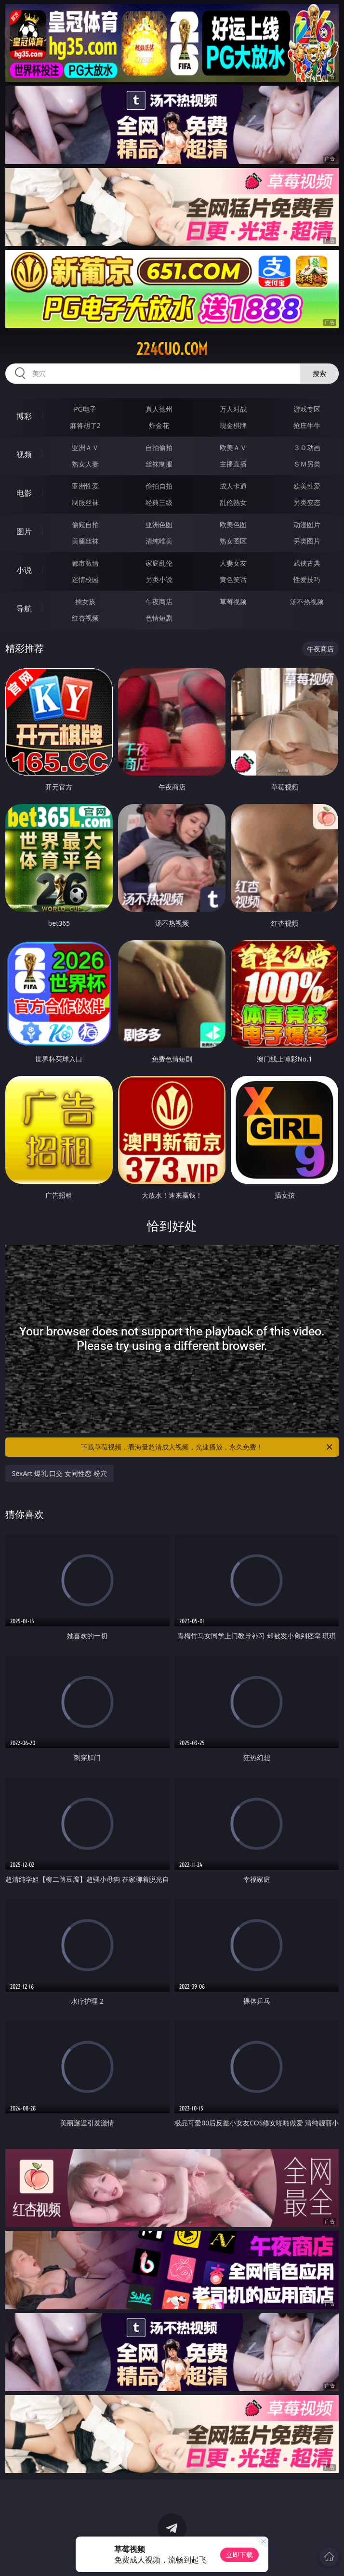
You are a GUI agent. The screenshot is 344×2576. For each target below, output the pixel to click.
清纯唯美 (159, 540)
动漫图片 (306, 524)
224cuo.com (172, 349)
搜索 (319, 373)
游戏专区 (306, 409)
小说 (24, 570)
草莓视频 (233, 601)
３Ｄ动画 (306, 447)
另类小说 (159, 579)
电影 (24, 493)
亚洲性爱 (85, 486)
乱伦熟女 (233, 502)
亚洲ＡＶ (85, 447)
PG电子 (85, 409)
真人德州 (159, 409)
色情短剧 (159, 617)
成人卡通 (233, 486)
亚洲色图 (159, 524)
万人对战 (233, 409)
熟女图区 (233, 540)
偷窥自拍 (85, 524)
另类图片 (306, 540)
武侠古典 (306, 563)
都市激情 (85, 563)
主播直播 (233, 463)
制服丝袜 (85, 502)
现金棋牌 (233, 425)
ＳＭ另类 (306, 463)
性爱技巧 (306, 579)
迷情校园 (85, 579)
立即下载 (239, 2554)
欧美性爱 (306, 486)
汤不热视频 (307, 601)
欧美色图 (233, 524)
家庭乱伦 (159, 563)
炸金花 (159, 425)
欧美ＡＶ (233, 447)
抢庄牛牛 (306, 425)
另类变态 (306, 502)
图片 (24, 531)
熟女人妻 (85, 463)
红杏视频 (85, 617)
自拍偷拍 (159, 447)
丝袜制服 (159, 463)
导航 (24, 608)
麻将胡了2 (85, 425)
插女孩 (85, 601)
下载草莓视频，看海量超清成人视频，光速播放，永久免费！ (207, 1447)
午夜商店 (159, 601)
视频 (24, 454)
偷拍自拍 (159, 486)
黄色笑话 (233, 579)
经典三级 (159, 502)
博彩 (24, 416)
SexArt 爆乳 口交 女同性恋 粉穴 (59, 1473)
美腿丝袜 (85, 540)
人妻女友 (233, 563)
